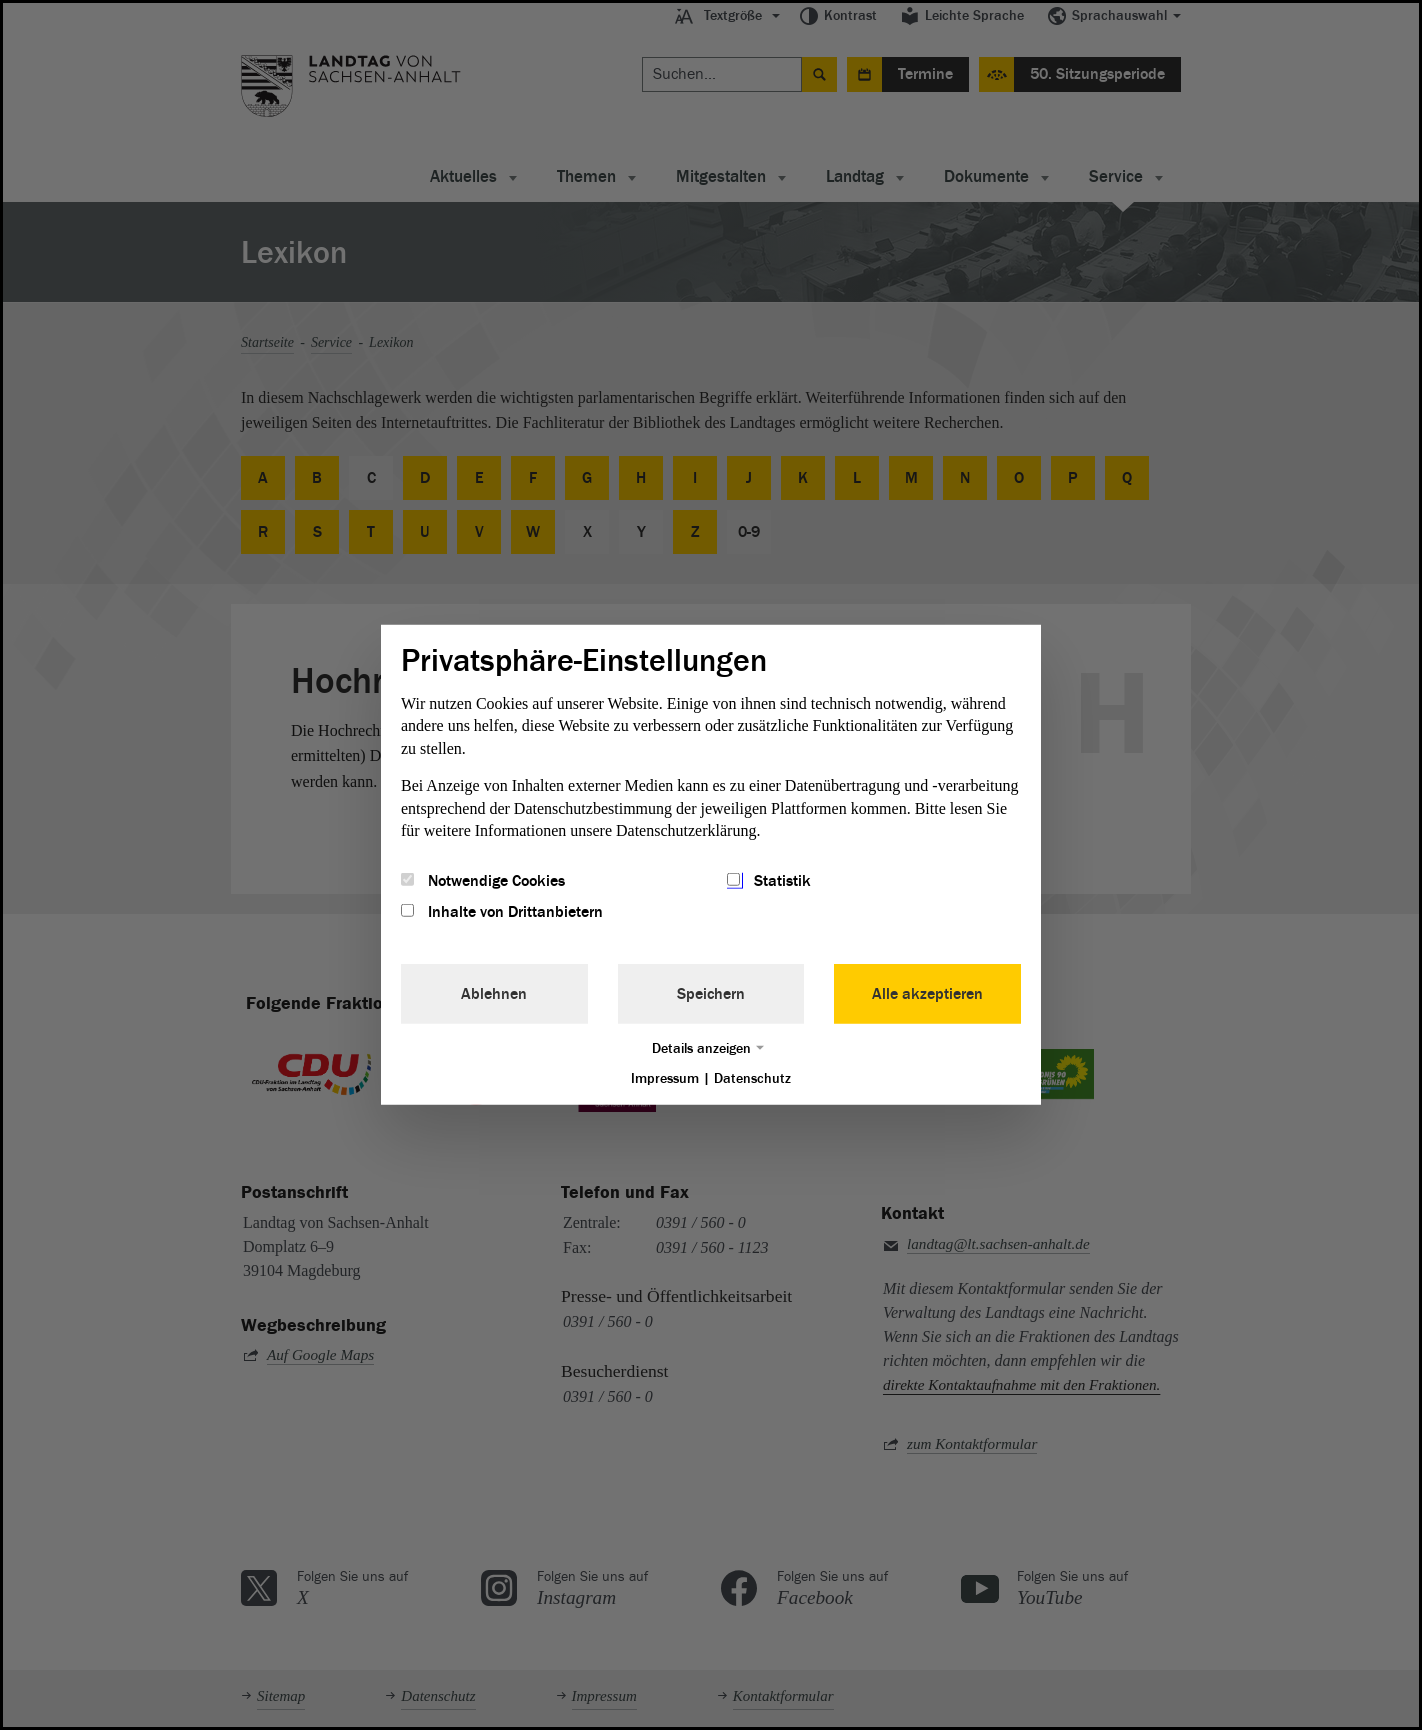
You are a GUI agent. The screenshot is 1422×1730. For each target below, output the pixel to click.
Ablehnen (494, 993)
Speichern (711, 993)
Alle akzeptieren (927, 993)
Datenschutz (752, 1077)
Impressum (665, 1077)
